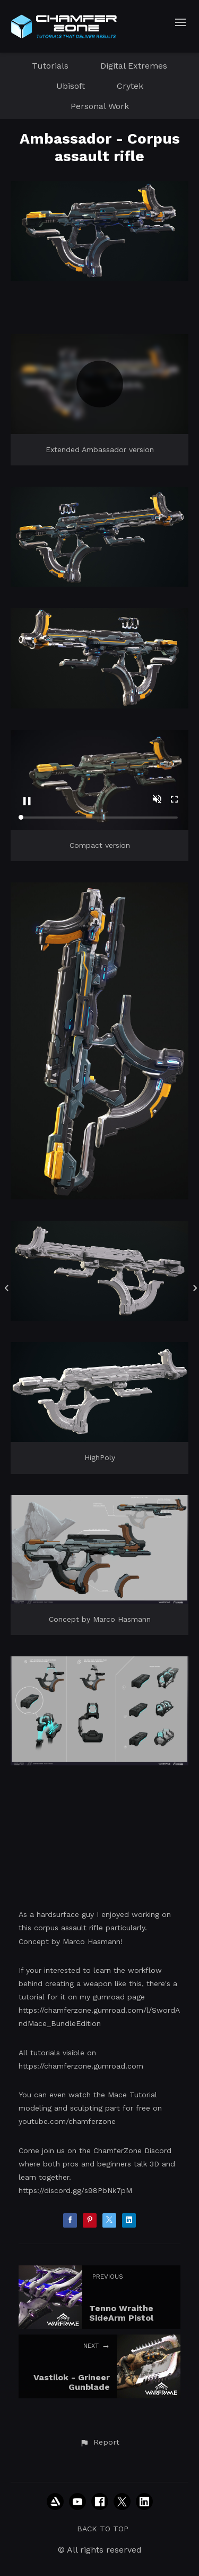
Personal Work (100, 106)
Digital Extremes (133, 66)
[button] (99, 2442)
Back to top (102, 2528)
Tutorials (50, 66)
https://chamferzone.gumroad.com (81, 2066)
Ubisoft (70, 86)
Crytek (130, 86)
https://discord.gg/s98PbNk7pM (75, 2190)
